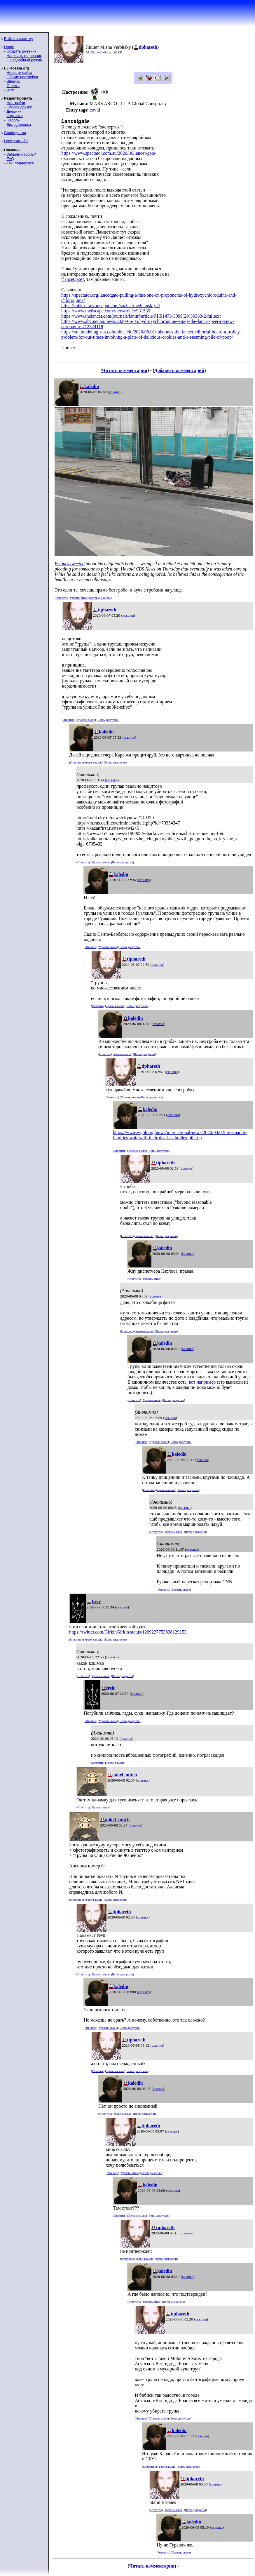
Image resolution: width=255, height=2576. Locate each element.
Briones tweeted (70, 563)
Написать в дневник (23, 55)
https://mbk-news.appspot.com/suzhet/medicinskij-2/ (110, 305)
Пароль (13, 120)
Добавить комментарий (179, 370)
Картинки (14, 116)
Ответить (61, 597)
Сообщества (15, 133)
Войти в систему (18, 38)
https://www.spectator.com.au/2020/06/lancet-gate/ (108, 153)
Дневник (13, 111)
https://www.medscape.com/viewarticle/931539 (105, 310)
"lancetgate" (72, 279)
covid (95, 109)
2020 (93, 52)
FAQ (10, 158)
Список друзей (19, 107)
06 (101, 52)
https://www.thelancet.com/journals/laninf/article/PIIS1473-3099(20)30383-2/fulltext (141, 316)
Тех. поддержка (20, 163)
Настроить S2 (16, 141)
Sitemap (13, 81)
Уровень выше (79, 597)
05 (106, 52)
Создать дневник (21, 51)
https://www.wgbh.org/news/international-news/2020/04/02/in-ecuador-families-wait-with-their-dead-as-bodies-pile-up (180, 1135)
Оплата (13, 86)
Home (9, 47)
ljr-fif (10, 90)
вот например (202, 1382)
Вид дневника (18, 124)
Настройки (15, 102)
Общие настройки (22, 77)
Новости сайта (19, 72)
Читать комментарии (124, 370)
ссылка (114, 392)
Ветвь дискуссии (100, 597)
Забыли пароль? (21, 154)
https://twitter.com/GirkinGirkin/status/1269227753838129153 (127, 1631)
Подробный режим (26, 60)
